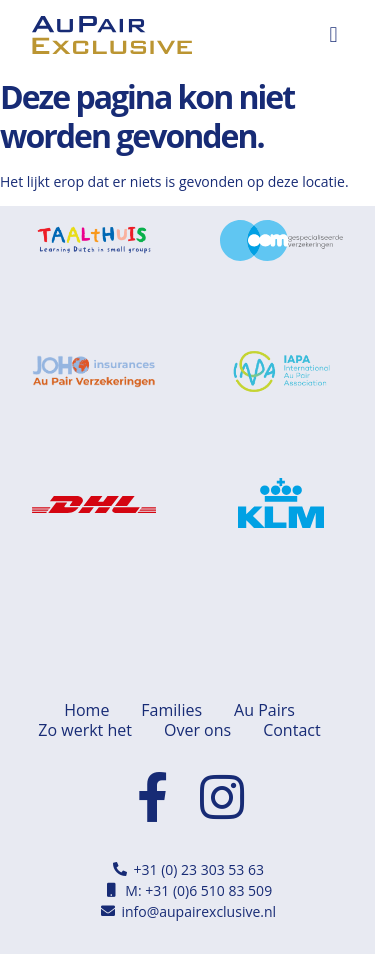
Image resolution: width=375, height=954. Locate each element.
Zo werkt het (85, 730)
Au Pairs (264, 710)
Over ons (197, 730)
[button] (333, 35)
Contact (291, 730)
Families (171, 710)
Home (86, 710)
